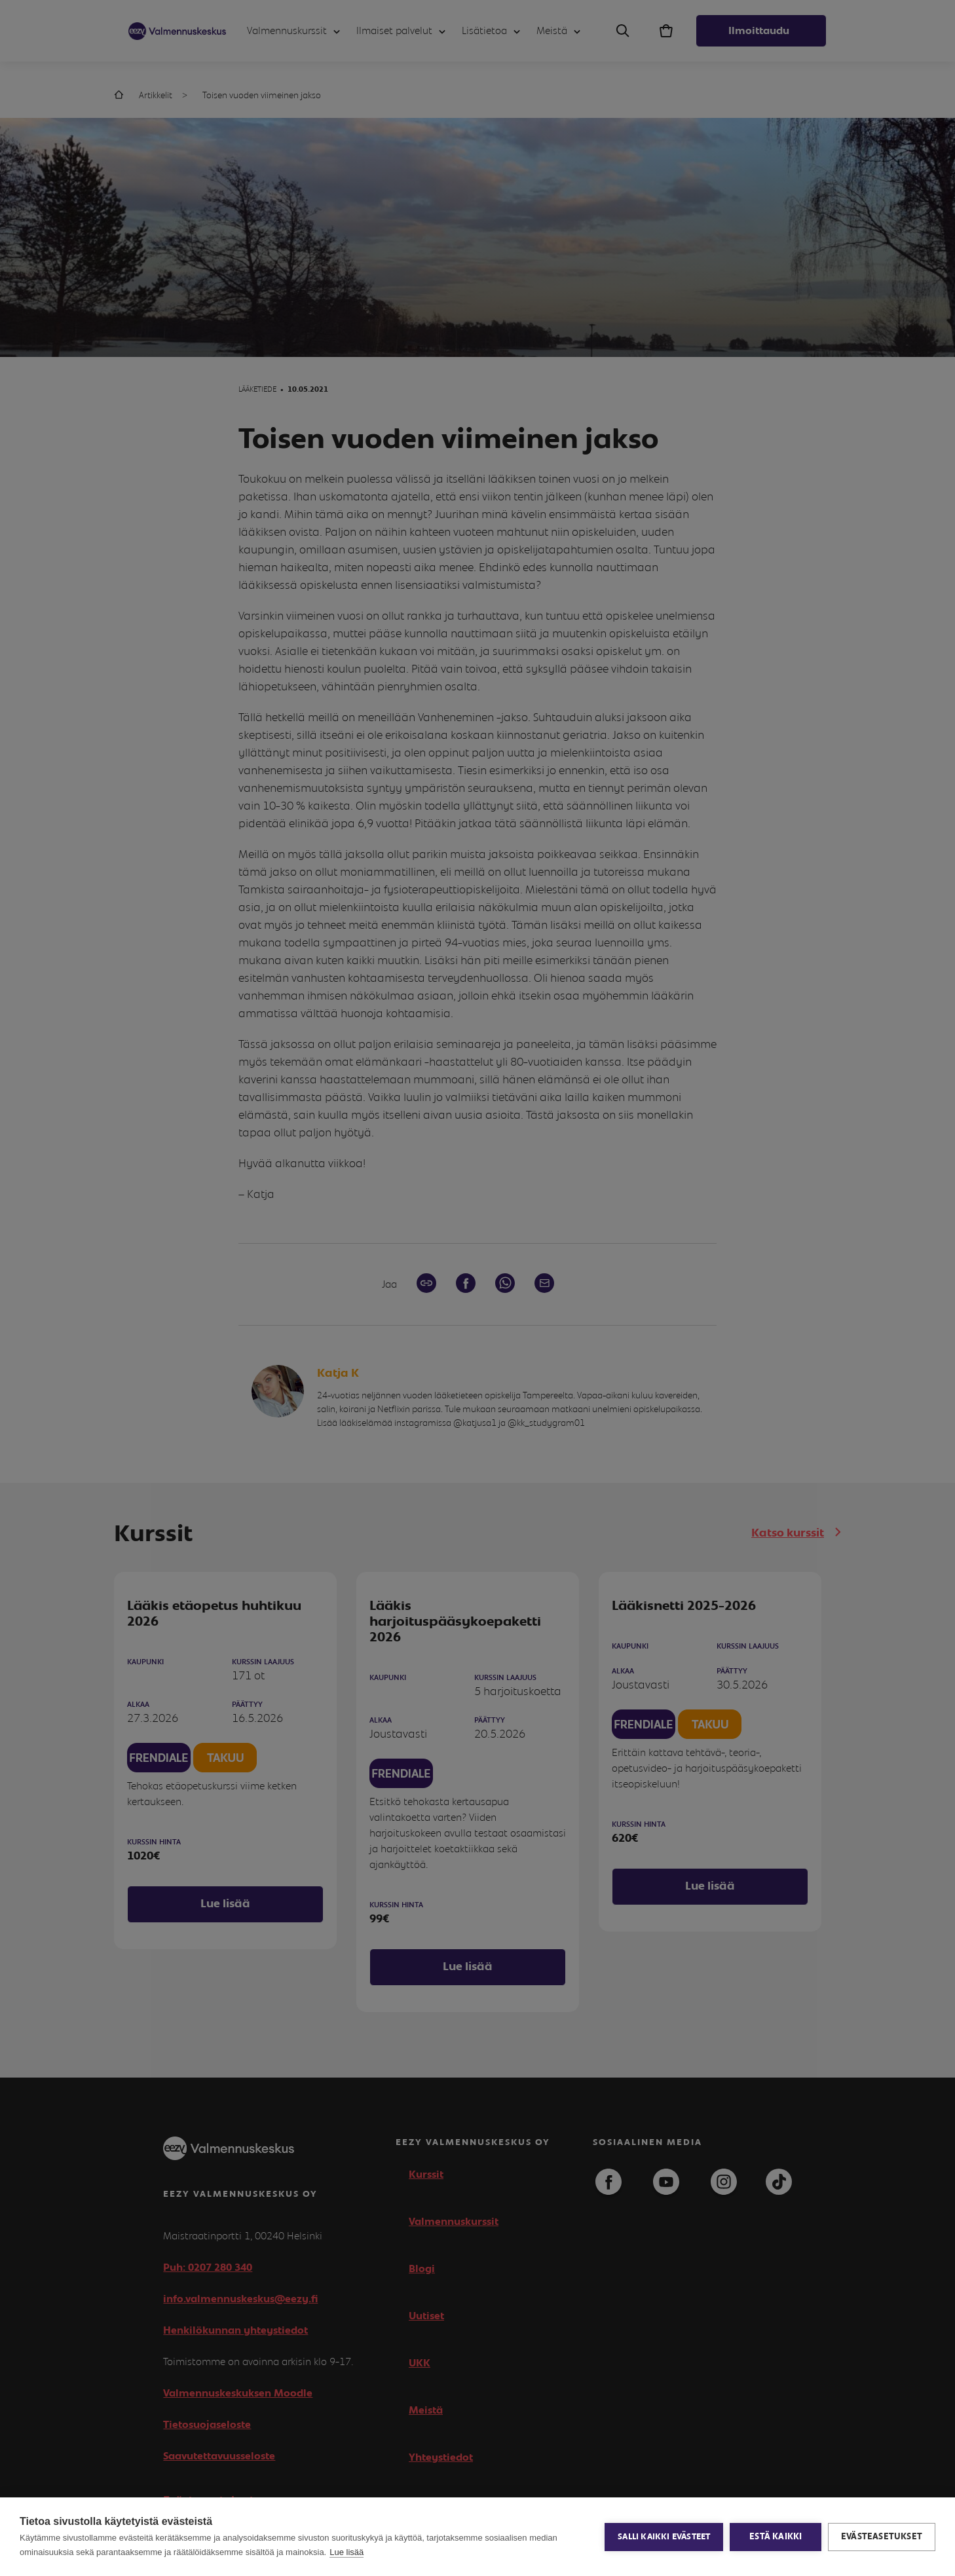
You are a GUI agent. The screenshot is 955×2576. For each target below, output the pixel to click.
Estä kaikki (775, 2536)
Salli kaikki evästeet (664, 2537)
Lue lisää (346, 2552)
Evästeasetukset (881, 2536)
